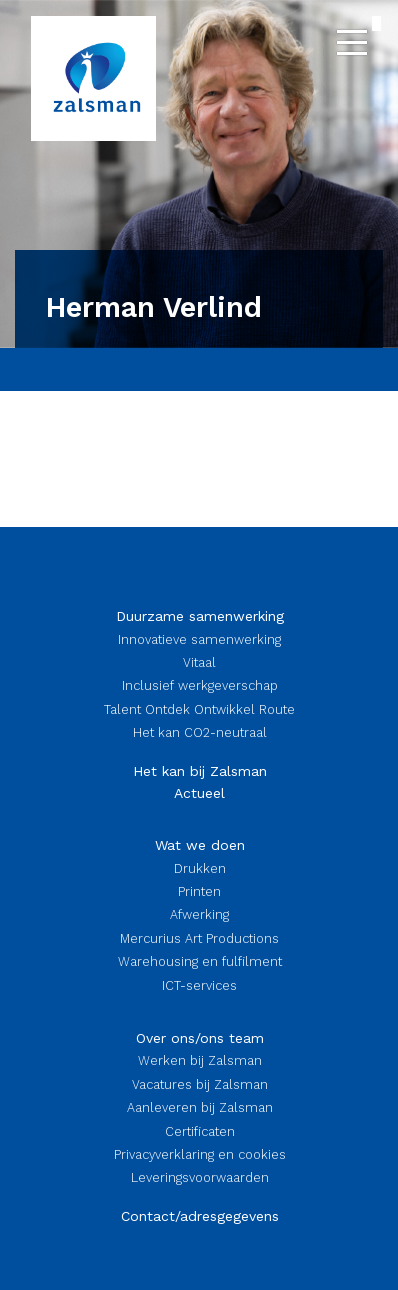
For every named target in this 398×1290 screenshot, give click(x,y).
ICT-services (199, 985)
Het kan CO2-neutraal (200, 732)
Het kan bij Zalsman (200, 771)
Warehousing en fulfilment (200, 961)
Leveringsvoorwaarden (200, 1177)
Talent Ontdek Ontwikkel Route (199, 709)
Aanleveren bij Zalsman (200, 1107)
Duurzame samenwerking (200, 616)
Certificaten (200, 1131)
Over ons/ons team (200, 1038)
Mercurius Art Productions (199, 938)
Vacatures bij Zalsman (200, 1084)
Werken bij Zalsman (200, 1060)
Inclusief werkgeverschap (200, 685)
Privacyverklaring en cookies (200, 1154)
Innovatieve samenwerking (199, 639)
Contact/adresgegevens (200, 1216)
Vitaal (199, 662)
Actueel (199, 793)
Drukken (200, 868)
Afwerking (199, 914)
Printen (199, 891)
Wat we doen (200, 845)
